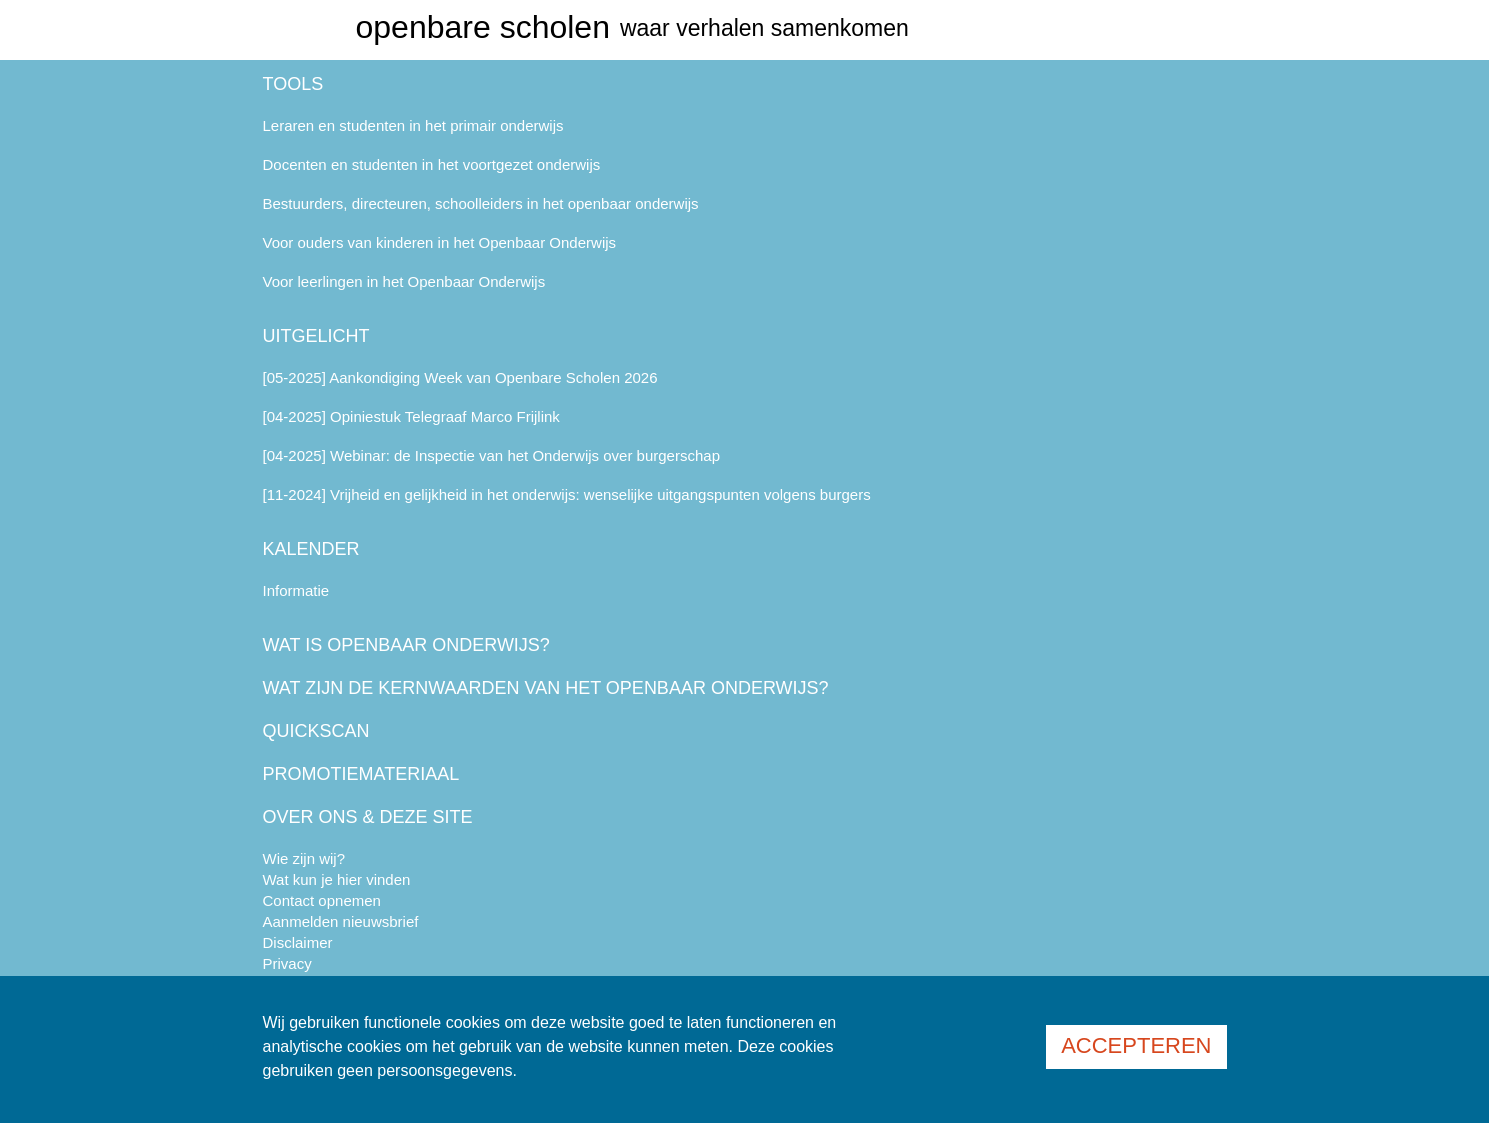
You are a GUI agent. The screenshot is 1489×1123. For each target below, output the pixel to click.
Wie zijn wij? (304, 858)
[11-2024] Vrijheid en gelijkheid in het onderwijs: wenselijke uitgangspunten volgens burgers (567, 494)
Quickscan (316, 731)
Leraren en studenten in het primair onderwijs (413, 125)
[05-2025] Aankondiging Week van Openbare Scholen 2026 (460, 377)
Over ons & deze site (368, 817)
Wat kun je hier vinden (337, 879)
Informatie (296, 590)
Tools (293, 84)
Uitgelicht (316, 336)
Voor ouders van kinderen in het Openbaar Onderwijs (440, 242)
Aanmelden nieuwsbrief (341, 921)
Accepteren (1136, 1045)
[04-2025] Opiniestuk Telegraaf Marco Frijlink (411, 416)
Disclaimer (298, 942)
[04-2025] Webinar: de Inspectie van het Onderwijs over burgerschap (492, 455)
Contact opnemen (322, 900)
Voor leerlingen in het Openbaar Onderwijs (404, 281)
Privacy (287, 963)
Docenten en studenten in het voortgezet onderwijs (432, 164)
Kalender (311, 549)
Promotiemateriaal (361, 774)
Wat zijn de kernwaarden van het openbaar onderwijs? (546, 688)
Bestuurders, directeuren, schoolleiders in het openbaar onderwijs (481, 203)
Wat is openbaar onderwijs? (406, 645)
